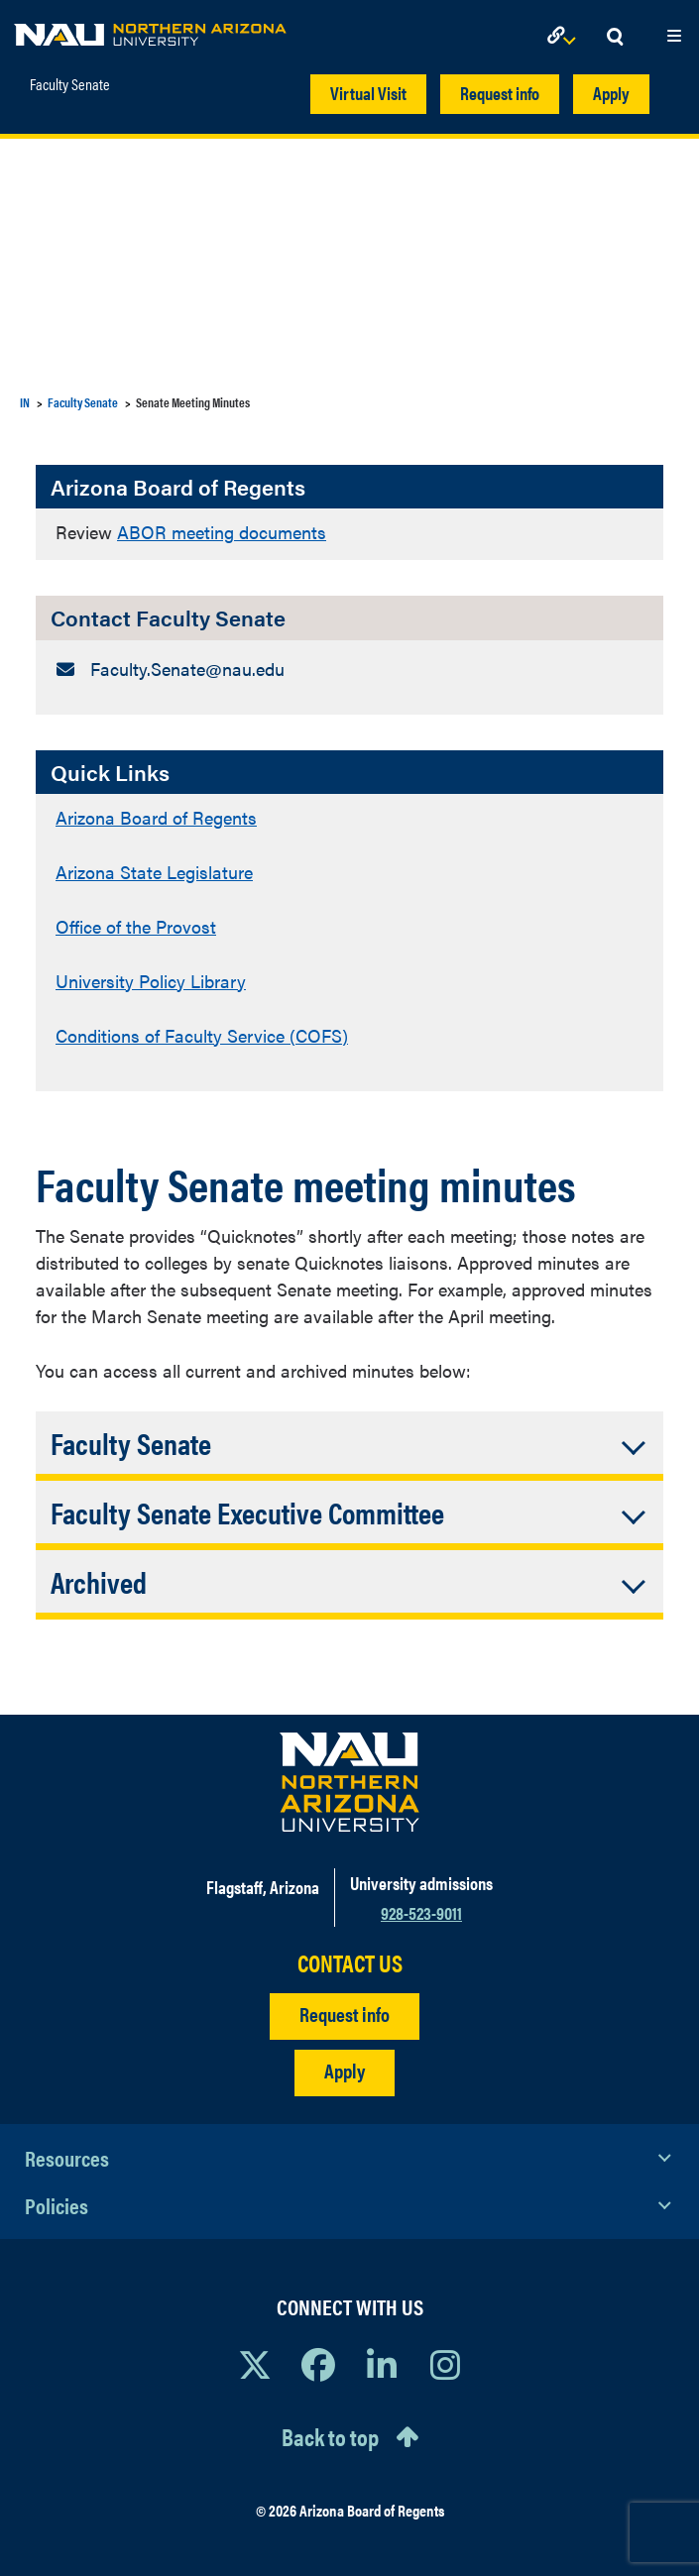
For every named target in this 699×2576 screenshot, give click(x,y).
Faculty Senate (70, 84)
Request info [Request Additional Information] (344, 2013)
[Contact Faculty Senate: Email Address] (349, 668)
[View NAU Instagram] (445, 2364)
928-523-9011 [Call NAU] (421, 1912)
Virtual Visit (368, 92)
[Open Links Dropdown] (565, 37)
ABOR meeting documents (221, 531)
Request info (499, 92)
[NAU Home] (150, 29)
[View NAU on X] (255, 2364)
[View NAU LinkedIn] (382, 2364)
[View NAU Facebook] (318, 2364)
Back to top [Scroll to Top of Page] (330, 2436)
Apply (611, 92)
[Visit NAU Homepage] (349, 1782)
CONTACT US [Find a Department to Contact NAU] (350, 1963)
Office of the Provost (136, 926)
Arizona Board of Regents (156, 817)
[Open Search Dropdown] (615, 37)
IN (25, 401)
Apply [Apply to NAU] (344, 2070)
